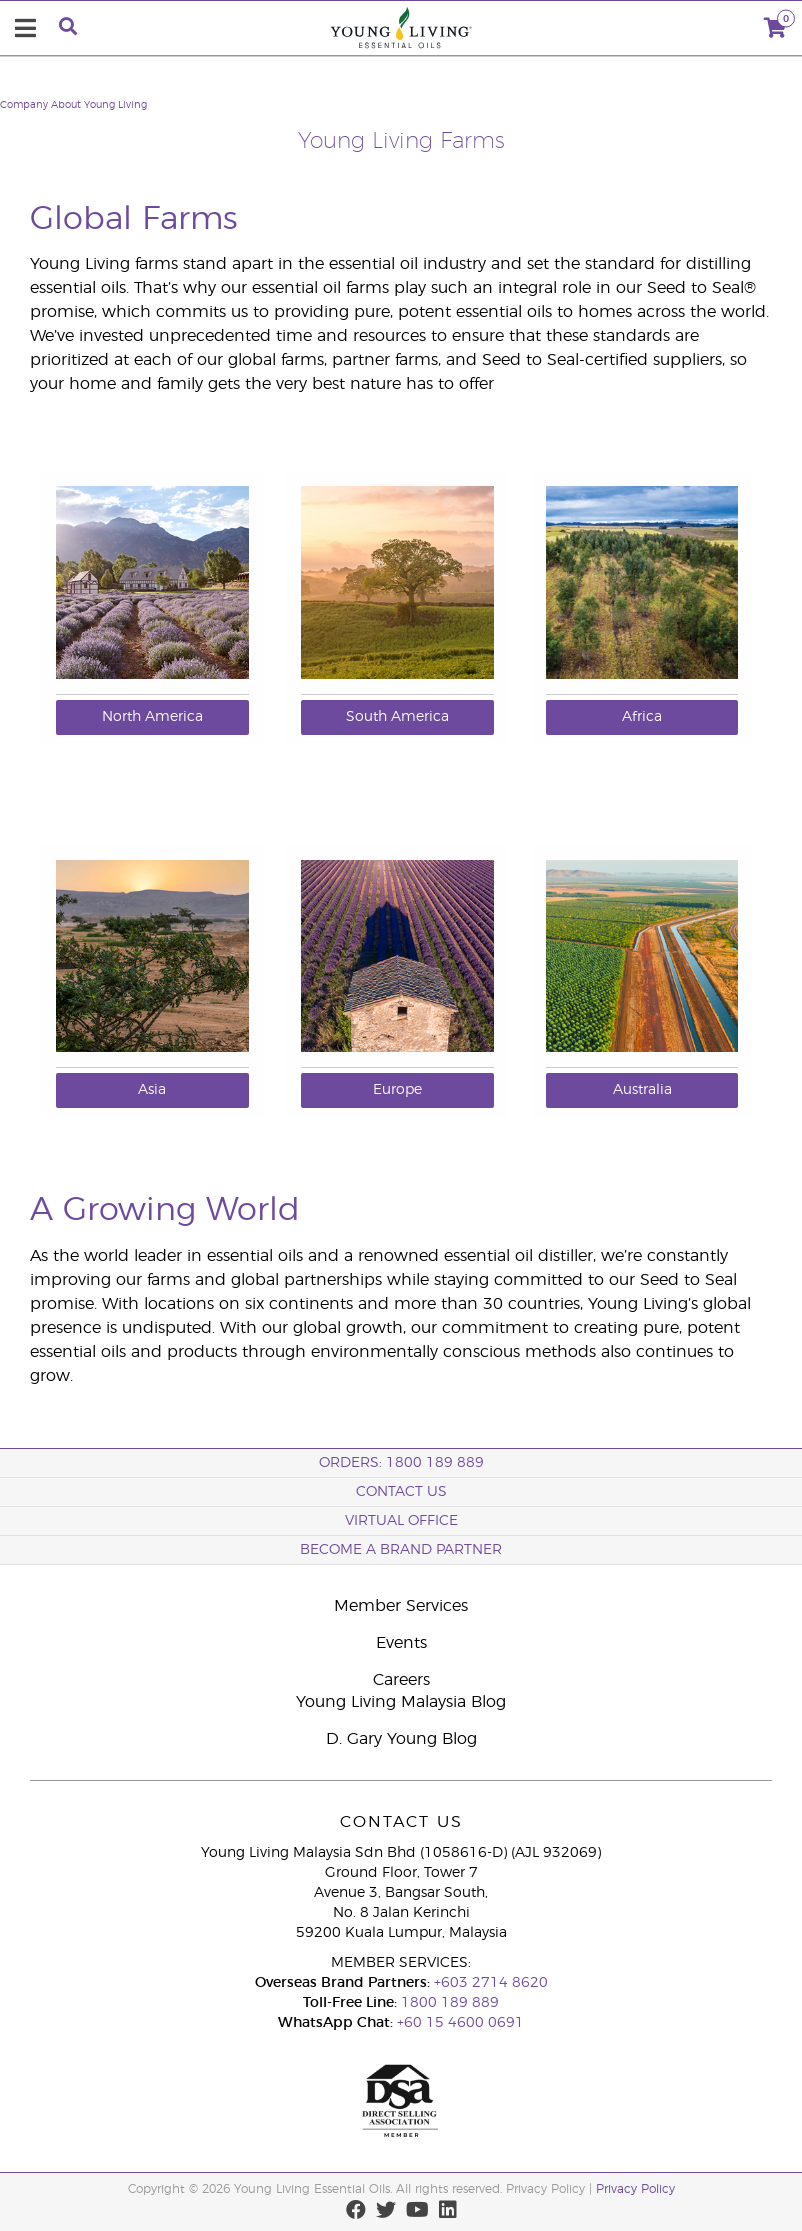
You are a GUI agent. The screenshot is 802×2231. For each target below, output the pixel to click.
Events (401, 1643)
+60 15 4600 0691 (460, 2023)
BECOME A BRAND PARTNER (401, 1550)
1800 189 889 (448, 2003)
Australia (642, 1090)
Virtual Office (401, 1521)
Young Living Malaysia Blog (401, 1702)
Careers (401, 1680)
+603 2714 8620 (491, 1983)
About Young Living (99, 105)
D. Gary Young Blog (401, 1739)
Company (24, 105)
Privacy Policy (635, 2189)
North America (152, 717)
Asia (152, 1090)
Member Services (401, 1606)
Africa (642, 717)
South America (397, 717)
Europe (397, 1090)
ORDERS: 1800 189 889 (401, 1463)
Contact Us (401, 1492)
